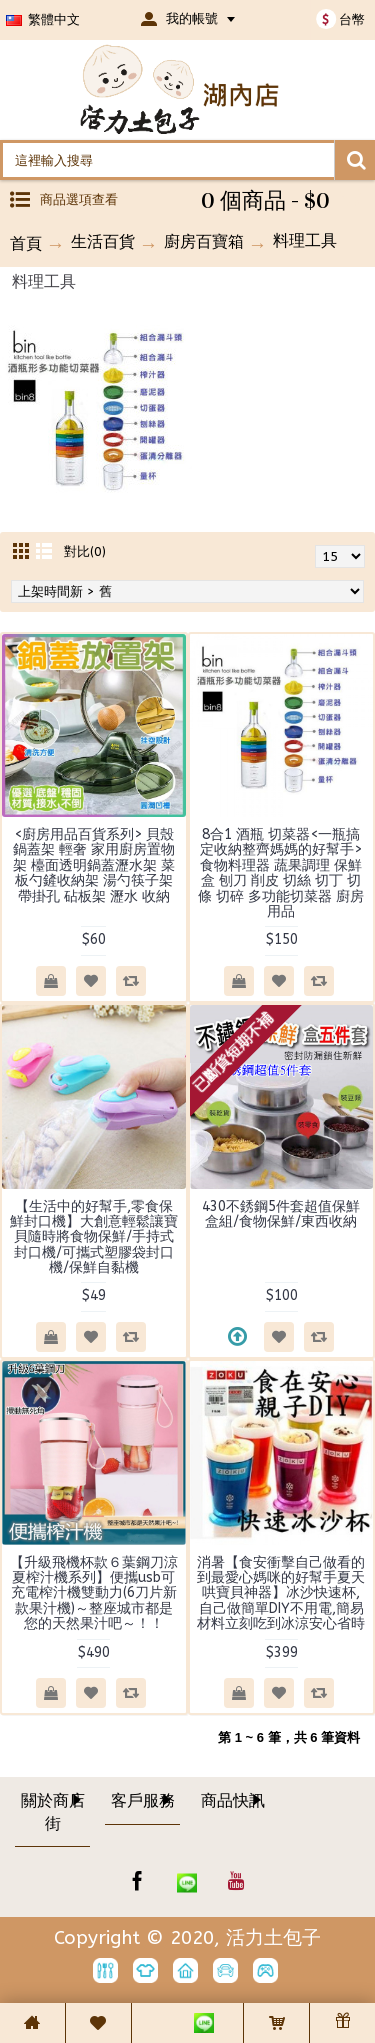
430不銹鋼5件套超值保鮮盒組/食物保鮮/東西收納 (281, 1214)
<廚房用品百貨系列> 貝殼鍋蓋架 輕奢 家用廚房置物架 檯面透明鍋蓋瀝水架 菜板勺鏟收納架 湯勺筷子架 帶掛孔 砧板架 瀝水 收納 (94, 865)
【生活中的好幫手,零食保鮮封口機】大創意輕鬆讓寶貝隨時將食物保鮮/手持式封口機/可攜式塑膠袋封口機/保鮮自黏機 (94, 1237)
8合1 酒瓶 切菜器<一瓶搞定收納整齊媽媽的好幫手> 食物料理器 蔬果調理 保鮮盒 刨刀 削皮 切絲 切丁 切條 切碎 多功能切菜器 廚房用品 (281, 873)
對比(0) (85, 551)
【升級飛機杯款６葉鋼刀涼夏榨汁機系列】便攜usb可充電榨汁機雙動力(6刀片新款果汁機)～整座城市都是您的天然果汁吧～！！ (94, 1593)
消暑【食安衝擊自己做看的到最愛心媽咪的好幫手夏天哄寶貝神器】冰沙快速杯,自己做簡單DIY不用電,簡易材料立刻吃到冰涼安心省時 (281, 1593)
